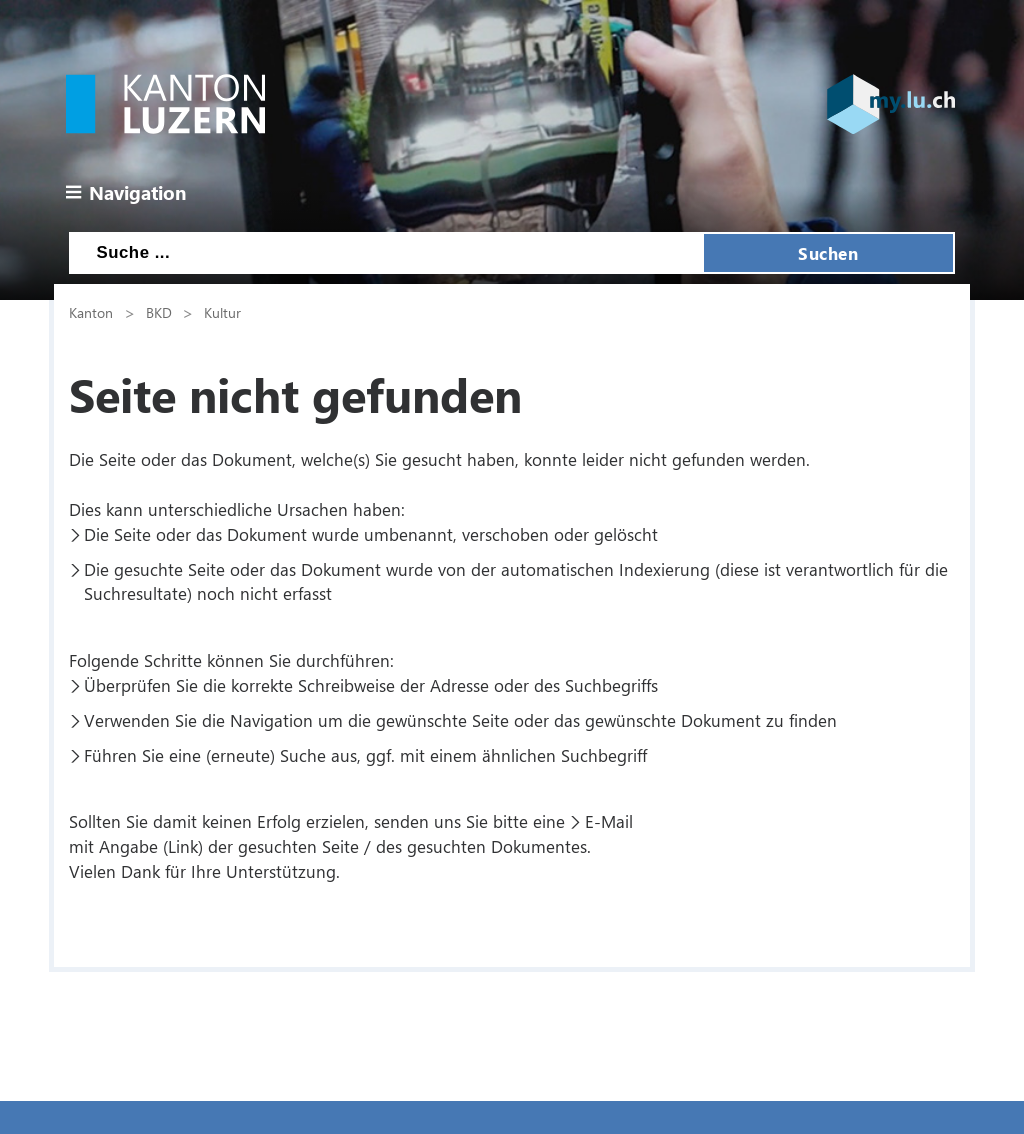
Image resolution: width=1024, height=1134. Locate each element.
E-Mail (609, 821)
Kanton (91, 312)
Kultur (222, 312)
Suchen (828, 253)
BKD (159, 312)
